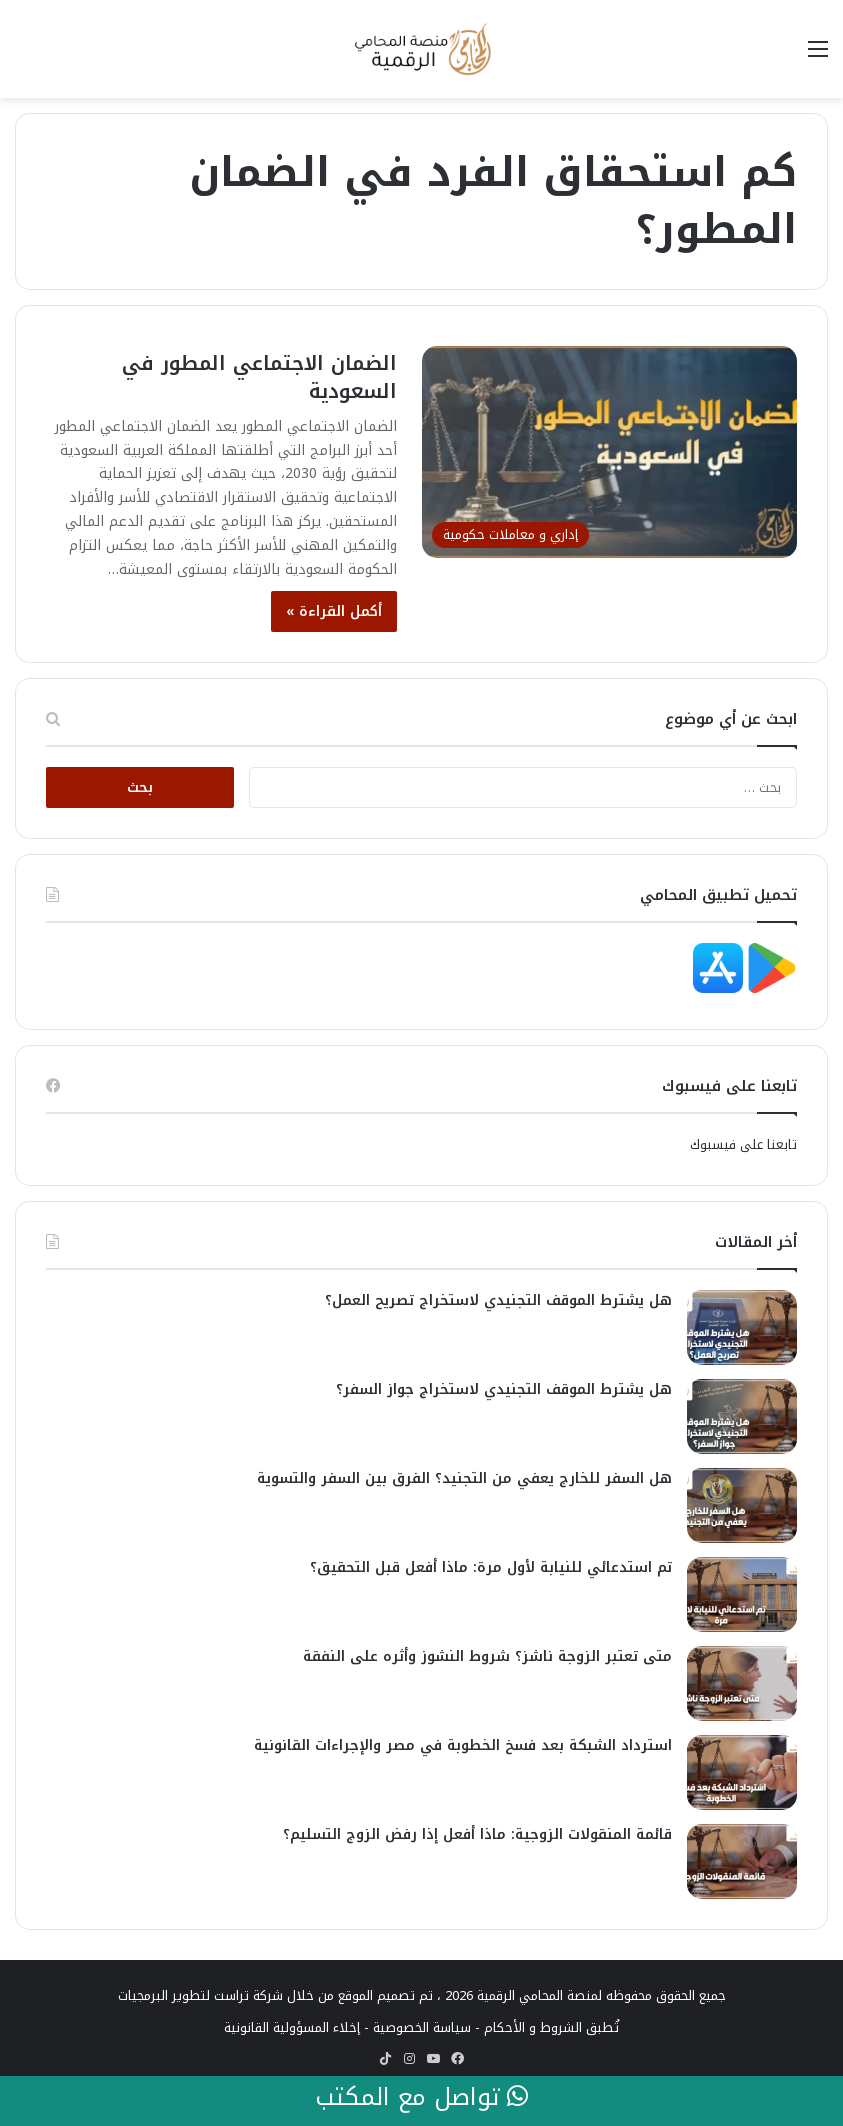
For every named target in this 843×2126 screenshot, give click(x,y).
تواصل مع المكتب (421, 2098)
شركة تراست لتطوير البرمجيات (200, 1995)
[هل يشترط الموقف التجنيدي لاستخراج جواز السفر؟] (742, 1416)
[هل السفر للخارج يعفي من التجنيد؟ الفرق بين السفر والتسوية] (742, 1505)
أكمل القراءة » (334, 611)
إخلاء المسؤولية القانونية (292, 2027)
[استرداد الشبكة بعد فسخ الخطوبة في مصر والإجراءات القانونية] (742, 1772)
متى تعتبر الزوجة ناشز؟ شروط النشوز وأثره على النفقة (487, 1656)
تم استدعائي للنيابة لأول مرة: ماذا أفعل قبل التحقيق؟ (491, 1567)
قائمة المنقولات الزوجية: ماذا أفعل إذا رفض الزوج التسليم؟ (477, 1834)
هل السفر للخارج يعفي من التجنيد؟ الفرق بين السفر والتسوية (464, 1478)
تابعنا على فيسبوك (743, 1144)
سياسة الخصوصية (422, 2027)
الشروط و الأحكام (533, 2027)
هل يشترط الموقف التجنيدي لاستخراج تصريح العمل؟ (498, 1300)
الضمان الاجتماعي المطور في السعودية (259, 377)
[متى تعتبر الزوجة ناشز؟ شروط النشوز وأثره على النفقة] (742, 1683)
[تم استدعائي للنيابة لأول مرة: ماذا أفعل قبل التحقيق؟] (742, 1594)
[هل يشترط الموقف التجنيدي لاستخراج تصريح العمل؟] (742, 1327)
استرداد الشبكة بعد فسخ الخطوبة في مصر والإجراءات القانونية (463, 1745)
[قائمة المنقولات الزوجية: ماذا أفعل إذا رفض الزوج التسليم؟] (742, 1861)
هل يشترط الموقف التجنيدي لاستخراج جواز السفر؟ (504, 1389)
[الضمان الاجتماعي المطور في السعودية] (610, 452)
